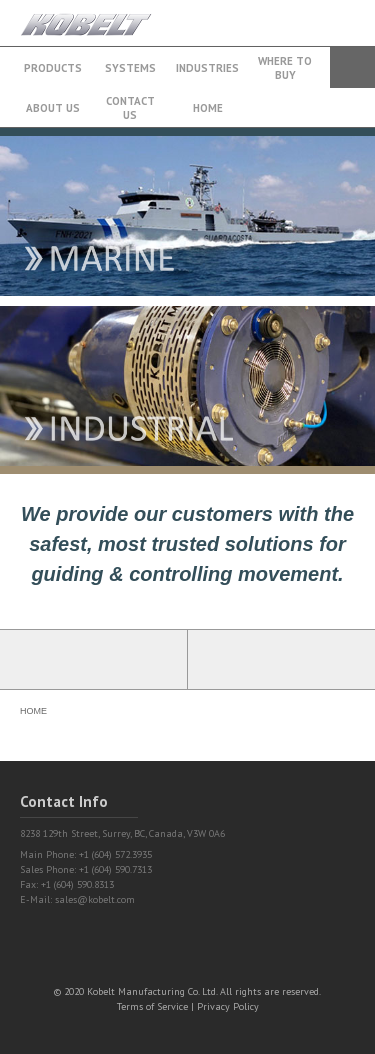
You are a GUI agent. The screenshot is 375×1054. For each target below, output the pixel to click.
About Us (53, 108)
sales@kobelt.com (95, 899)
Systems (130, 68)
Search (352, 67)
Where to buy (285, 68)
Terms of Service (152, 1006)
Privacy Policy (228, 1006)
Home (208, 108)
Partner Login (94, 659)
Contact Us (130, 108)
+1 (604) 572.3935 (309, 13)
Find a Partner (282, 659)
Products (53, 68)
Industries (207, 68)
